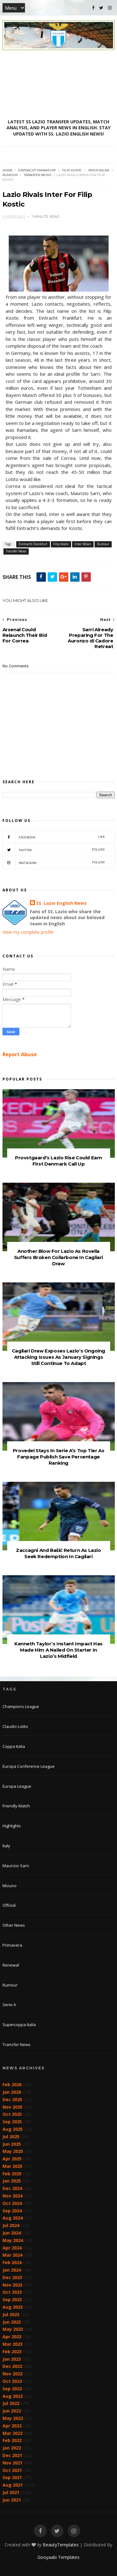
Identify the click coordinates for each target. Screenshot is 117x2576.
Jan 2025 (11, 2181)
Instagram (53, 862)
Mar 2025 (12, 2166)
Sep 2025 (12, 2122)
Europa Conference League (28, 1766)
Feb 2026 (12, 2084)
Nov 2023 (12, 2285)
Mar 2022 (12, 2433)
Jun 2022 (11, 2411)
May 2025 (12, 2151)
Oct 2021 (12, 2470)
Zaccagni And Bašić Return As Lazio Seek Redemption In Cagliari (58, 1553)
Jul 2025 (10, 2137)
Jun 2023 (11, 2322)
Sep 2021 (12, 2477)
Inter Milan (98, 170)
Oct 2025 (12, 2114)
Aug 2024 (12, 2218)
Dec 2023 (12, 2277)
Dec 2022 (12, 2366)
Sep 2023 (12, 2299)
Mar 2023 (12, 2344)
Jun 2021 (11, 2500)
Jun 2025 (11, 2144)
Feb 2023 (12, 2351)
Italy (6, 1846)
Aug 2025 (12, 2129)
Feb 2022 (12, 2440)
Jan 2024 (11, 2270)
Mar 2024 (12, 2255)
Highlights (11, 1826)
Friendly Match (16, 1806)
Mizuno (9, 1885)
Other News (13, 1925)
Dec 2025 (12, 2099)
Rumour (9, 175)
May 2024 (12, 2240)
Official (9, 1905)
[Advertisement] (58, 84)
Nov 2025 (12, 2107)
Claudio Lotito (15, 1726)
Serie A (9, 2004)
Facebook (53, 837)
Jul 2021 (10, 2492)
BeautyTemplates (61, 2545)
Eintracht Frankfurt (37, 170)
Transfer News (37, 175)
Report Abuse (19, 1054)
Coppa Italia (13, 1746)
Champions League (20, 1706)
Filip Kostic (72, 170)
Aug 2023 (12, 2307)
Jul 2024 (10, 2225)
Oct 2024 (12, 2203)
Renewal (10, 1965)
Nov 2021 (12, 2463)
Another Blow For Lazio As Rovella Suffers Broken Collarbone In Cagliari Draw (58, 1257)
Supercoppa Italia (19, 2024)
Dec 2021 (12, 2455)
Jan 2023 (11, 2359)
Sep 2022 (12, 2389)
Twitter (53, 849)
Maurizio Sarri (15, 1865)
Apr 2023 (12, 2337)
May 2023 (12, 2329)
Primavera (12, 1945)
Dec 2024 (12, 2188)
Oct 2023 (12, 2292)
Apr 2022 (12, 2426)
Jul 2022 (10, 2403)
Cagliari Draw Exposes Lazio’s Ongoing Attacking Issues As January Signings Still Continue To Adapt (58, 1357)
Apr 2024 (12, 2248)
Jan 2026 (11, 2092)
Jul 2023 (10, 2314)
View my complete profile (28, 932)
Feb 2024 (12, 2262)
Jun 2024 (11, 2233)
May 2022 (12, 2418)
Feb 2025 (12, 2174)
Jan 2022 (11, 2448)
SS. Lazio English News (61, 903)
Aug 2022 (12, 2396)
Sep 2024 (12, 2211)
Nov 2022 (12, 2374)
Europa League (16, 1786)
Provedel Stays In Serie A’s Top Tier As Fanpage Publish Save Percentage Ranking (58, 1457)
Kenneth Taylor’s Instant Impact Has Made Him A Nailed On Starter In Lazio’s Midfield (58, 1650)
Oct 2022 (12, 2381)
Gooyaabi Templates (58, 2557)
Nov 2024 (12, 2196)
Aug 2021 (12, 2485)
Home (7, 170)
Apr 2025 (12, 2159)
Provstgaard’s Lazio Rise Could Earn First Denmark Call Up (58, 1161)
